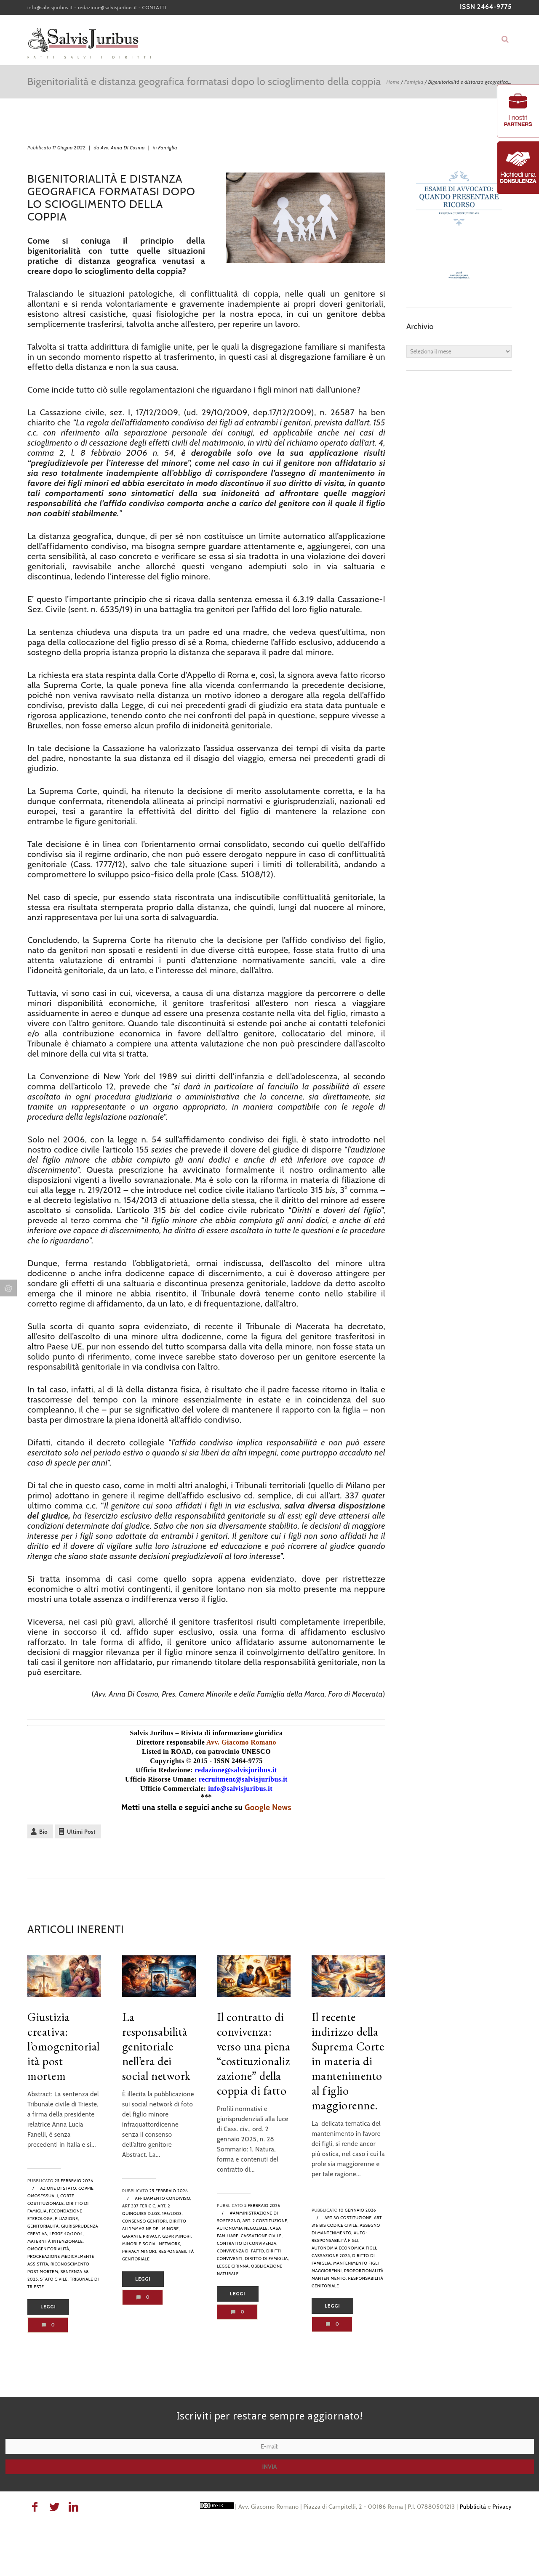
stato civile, (54, 2279)
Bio (43, 1831)
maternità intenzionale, (55, 2241)
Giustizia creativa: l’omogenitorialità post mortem (63, 2046)
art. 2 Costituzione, (265, 2220)
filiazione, (67, 2218)
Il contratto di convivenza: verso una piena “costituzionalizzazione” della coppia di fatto (254, 2053)
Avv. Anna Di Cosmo (123, 147)
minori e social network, (151, 2244)
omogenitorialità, (48, 2249)
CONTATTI (154, 7)
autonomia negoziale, (243, 2228)
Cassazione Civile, (262, 2236)
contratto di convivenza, (247, 2243)
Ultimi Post (81, 1831)
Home (393, 82)
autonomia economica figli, (344, 2248)
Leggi (48, 2307)
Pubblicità (472, 2506)
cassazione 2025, (331, 2255)
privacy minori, (139, 2251)
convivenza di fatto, (241, 2251)
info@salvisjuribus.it (50, 7)
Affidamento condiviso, (163, 2198)
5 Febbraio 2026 (262, 2205)
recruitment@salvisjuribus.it (243, 1779)
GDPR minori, (177, 2236)
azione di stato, (58, 2188)
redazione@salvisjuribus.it (107, 7)
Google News (268, 1807)
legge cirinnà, (233, 2266)
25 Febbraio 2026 (74, 2180)
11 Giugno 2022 (68, 147)
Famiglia (413, 82)
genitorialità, (43, 2226)
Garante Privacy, (141, 2236)
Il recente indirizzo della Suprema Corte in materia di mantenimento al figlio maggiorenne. (348, 2061)
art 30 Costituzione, (348, 2217)
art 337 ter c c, (139, 2206)
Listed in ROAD (167, 1751)
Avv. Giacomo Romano (241, 1742)
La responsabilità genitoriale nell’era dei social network (156, 2046)
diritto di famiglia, (267, 2258)
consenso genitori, (145, 2221)
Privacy (502, 2506)
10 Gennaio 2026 (357, 2210)
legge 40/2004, (66, 2233)
